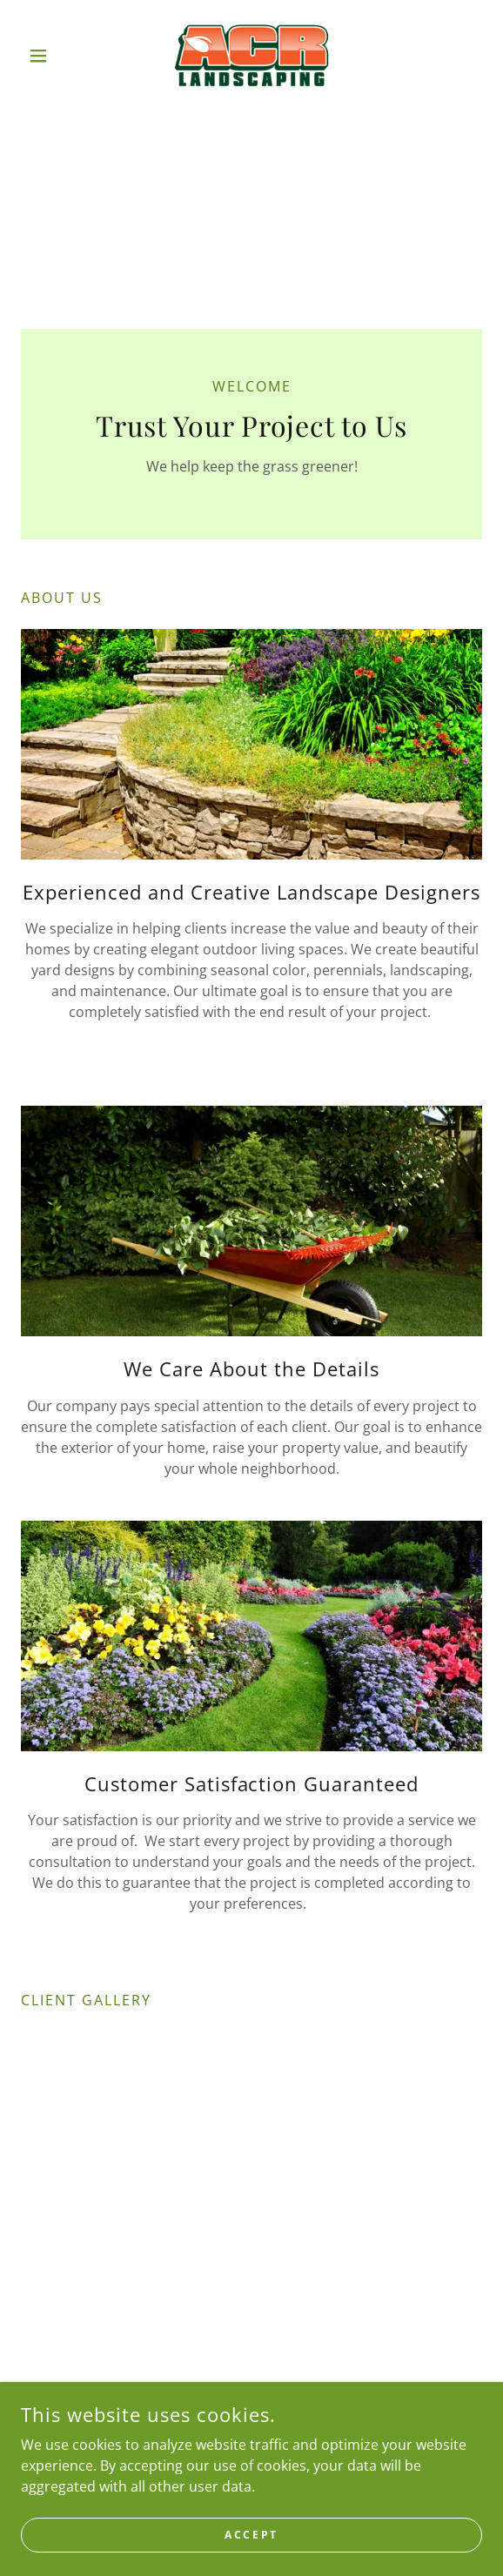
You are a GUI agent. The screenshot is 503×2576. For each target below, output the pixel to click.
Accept (251, 2534)
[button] (56, 55)
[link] (252, 55)
